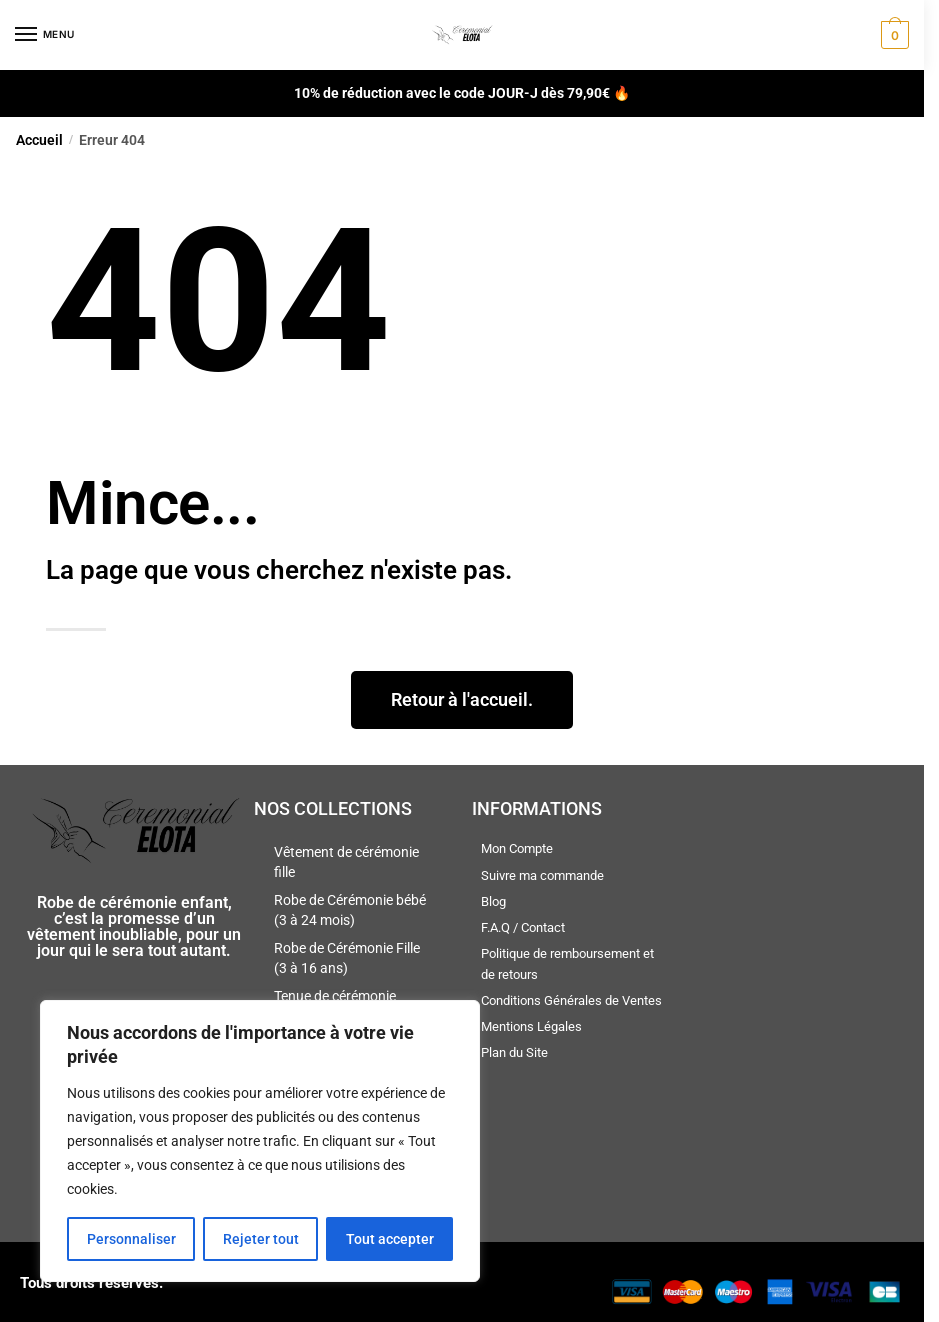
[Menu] (45, 35)
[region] (260, 1141)
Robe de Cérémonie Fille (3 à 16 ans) (347, 958)
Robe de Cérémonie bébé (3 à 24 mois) (350, 910)
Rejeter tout (261, 1239)
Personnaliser (131, 1239)
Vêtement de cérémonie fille (346, 862)
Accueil (39, 140)
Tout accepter (390, 1239)
